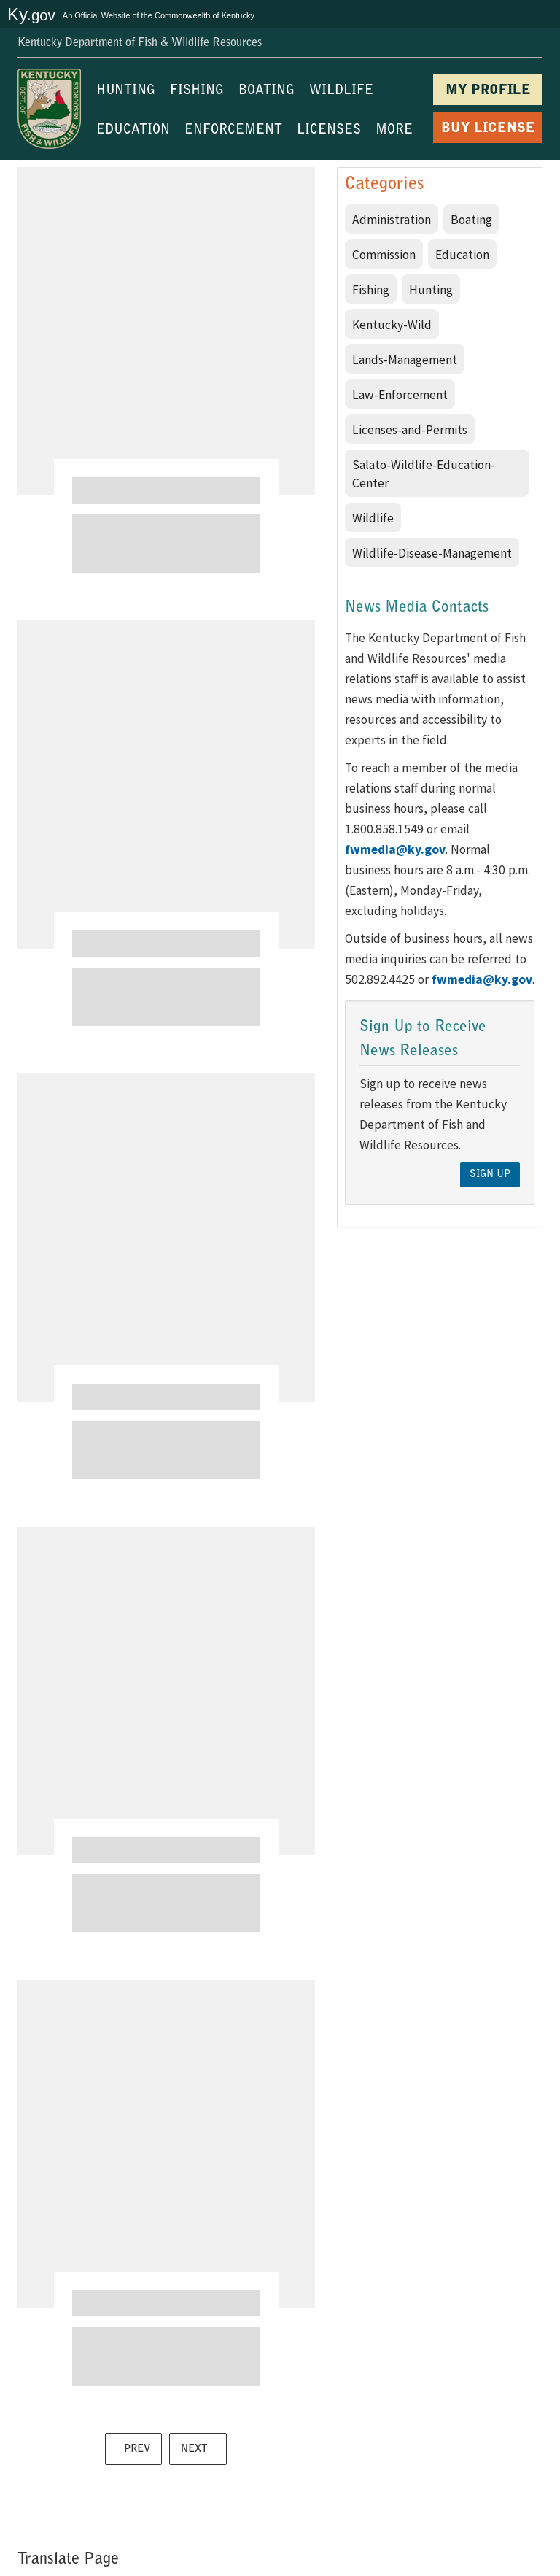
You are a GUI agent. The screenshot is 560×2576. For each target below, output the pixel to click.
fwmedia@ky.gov (395, 849)
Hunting (431, 290)
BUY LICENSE (488, 129)
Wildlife (373, 518)
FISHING (197, 91)
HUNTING (125, 91)
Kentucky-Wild (392, 325)
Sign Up (490, 1175)
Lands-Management (404, 360)
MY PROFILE (488, 91)
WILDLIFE (341, 91)
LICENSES (329, 130)
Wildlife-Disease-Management (432, 553)
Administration (391, 220)
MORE (394, 130)
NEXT (194, 2450)
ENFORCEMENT (233, 130)
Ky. (31, 14)
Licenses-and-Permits (409, 430)
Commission (384, 255)
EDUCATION (133, 130)
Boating (471, 220)
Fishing (370, 290)
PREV (137, 2450)
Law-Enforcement (400, 395)
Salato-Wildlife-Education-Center (423, 474)
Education (462, 255)
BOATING (266, 91)
